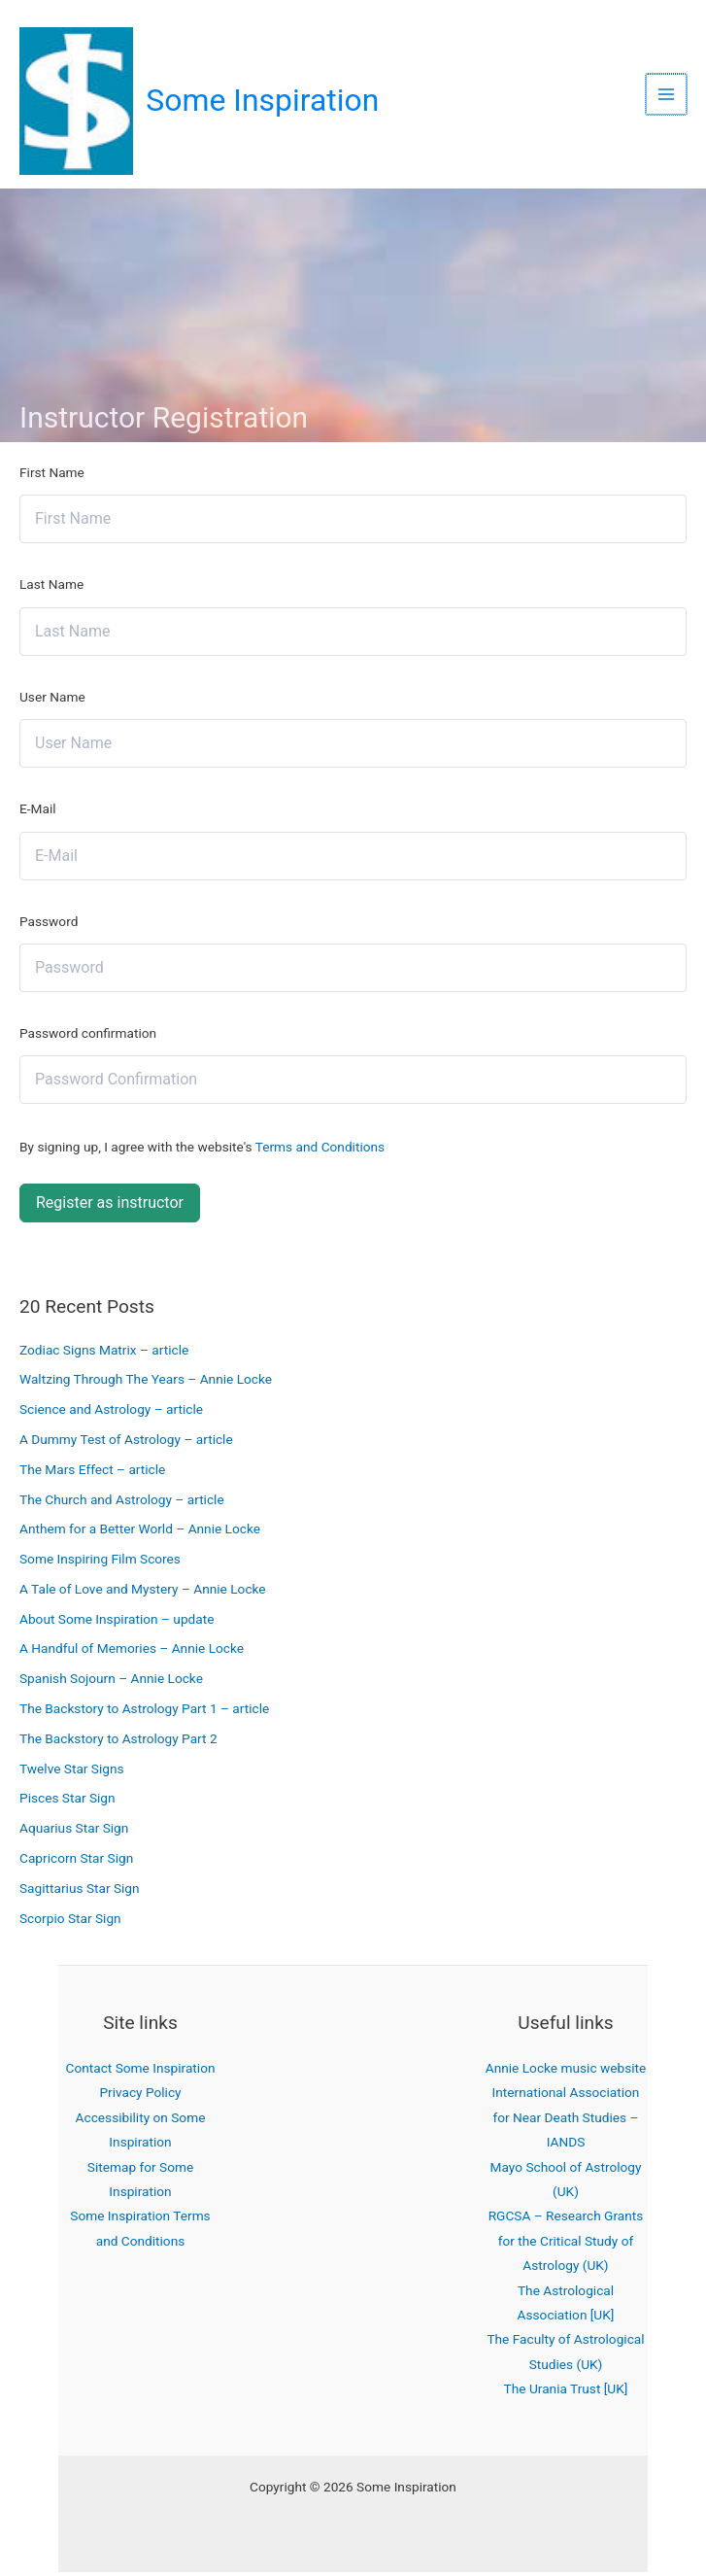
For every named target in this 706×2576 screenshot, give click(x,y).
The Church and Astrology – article (121, 1503)
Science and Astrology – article (111, 1414)
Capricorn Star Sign (76, 1862)
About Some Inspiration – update (116, 1623)
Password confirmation (87, 1037)
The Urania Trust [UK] (566, 2393)
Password (48, 925)
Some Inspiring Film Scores (100, 1563)
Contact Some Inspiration (141, 2071)
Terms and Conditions (320, 1151)
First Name (51, 476)
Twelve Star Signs (71, 1772)
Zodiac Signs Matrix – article (103, 1353)
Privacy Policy (140, 2097)
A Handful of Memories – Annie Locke (131, 1653)
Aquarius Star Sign (73, 1832)
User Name (52, 700)
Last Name (51, 589)
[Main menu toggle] (668, 97)
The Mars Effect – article (92, 1473)
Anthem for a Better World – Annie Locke (139, 1533)
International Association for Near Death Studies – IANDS (566, 2121)
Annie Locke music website (566, 2071)
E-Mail (37, 812)
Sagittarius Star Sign (79, 1892)
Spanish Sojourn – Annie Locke (111, 1683)
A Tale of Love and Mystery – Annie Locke (142, 1592)
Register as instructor (110, 1206)
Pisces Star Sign (67, 1802)
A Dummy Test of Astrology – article (126, 1443)
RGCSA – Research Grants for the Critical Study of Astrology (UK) (566, 2245)
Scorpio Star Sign (70, 1922)
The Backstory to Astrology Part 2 (118, 1742)
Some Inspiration (266, 103)
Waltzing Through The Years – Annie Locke (145, 1383)
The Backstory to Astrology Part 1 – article (144, 1712)
